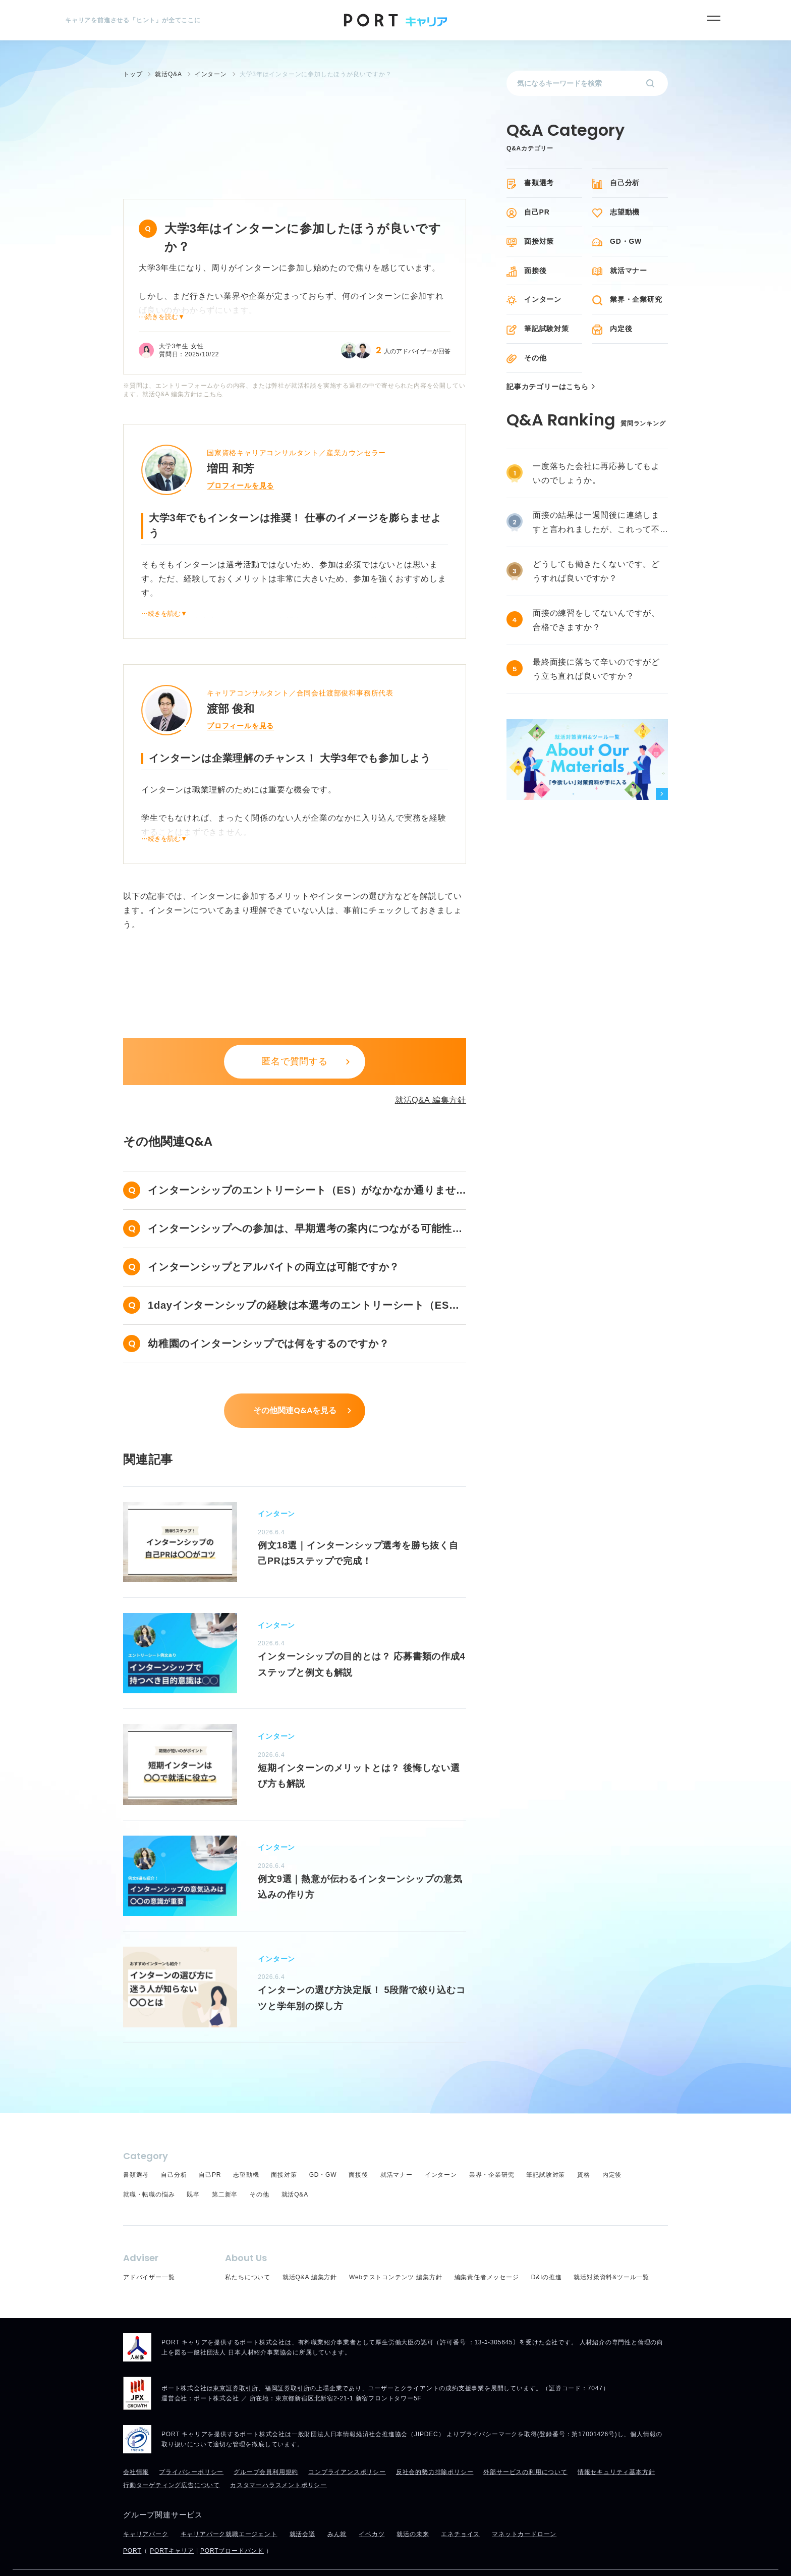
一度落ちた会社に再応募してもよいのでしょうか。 (596, 473)
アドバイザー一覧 (149, 2241)
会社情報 (136, 2436)
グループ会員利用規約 (266, 2436)
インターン (542, 299)
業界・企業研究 (636, 299)
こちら (212, 358)
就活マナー (628, 270)
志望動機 (625, 212)
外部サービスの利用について (525, 2436)
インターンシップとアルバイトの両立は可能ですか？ (274, 1231)
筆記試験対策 (546, 329)
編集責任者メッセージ (487, 2241)
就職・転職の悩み (149, 2158)
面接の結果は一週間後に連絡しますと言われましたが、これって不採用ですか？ (596, 523)
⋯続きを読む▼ (162, 281)
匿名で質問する (294, 1026)
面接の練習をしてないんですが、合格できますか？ (596, 620)
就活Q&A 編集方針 (430, 1064)
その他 (535, 358)
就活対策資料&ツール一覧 (611, 2241)
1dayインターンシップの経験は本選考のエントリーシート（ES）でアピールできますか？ (304, 1271)
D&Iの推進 (546, 2241)
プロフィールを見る (240, 450)
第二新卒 (225, 2158)
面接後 (535, 270)
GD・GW (626, 241)
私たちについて (247, 2241)
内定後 (621, 329)
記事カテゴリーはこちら (547, 387)
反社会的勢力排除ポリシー (435, 2436)
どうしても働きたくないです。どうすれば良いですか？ (596, 571)
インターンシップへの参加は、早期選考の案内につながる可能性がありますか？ (305, 1194)
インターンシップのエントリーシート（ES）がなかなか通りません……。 (302, 1156)
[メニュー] (713, 18)
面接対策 (539, 241)
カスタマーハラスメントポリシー (278, 2449)
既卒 (193, 2158)
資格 (583, 2138)
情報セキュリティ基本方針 (616, 2436)
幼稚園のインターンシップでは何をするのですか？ (268, 1307)
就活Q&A (294, 2158)
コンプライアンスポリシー (347, 2436)
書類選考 (539, 183)
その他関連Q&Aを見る (294, 1374)
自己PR (537, 212)
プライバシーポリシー (191, 2436)
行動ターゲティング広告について (171, 2449)
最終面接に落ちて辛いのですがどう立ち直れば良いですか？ (596, 669)
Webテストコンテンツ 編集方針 (395, 2241)
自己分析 (625, 183)
